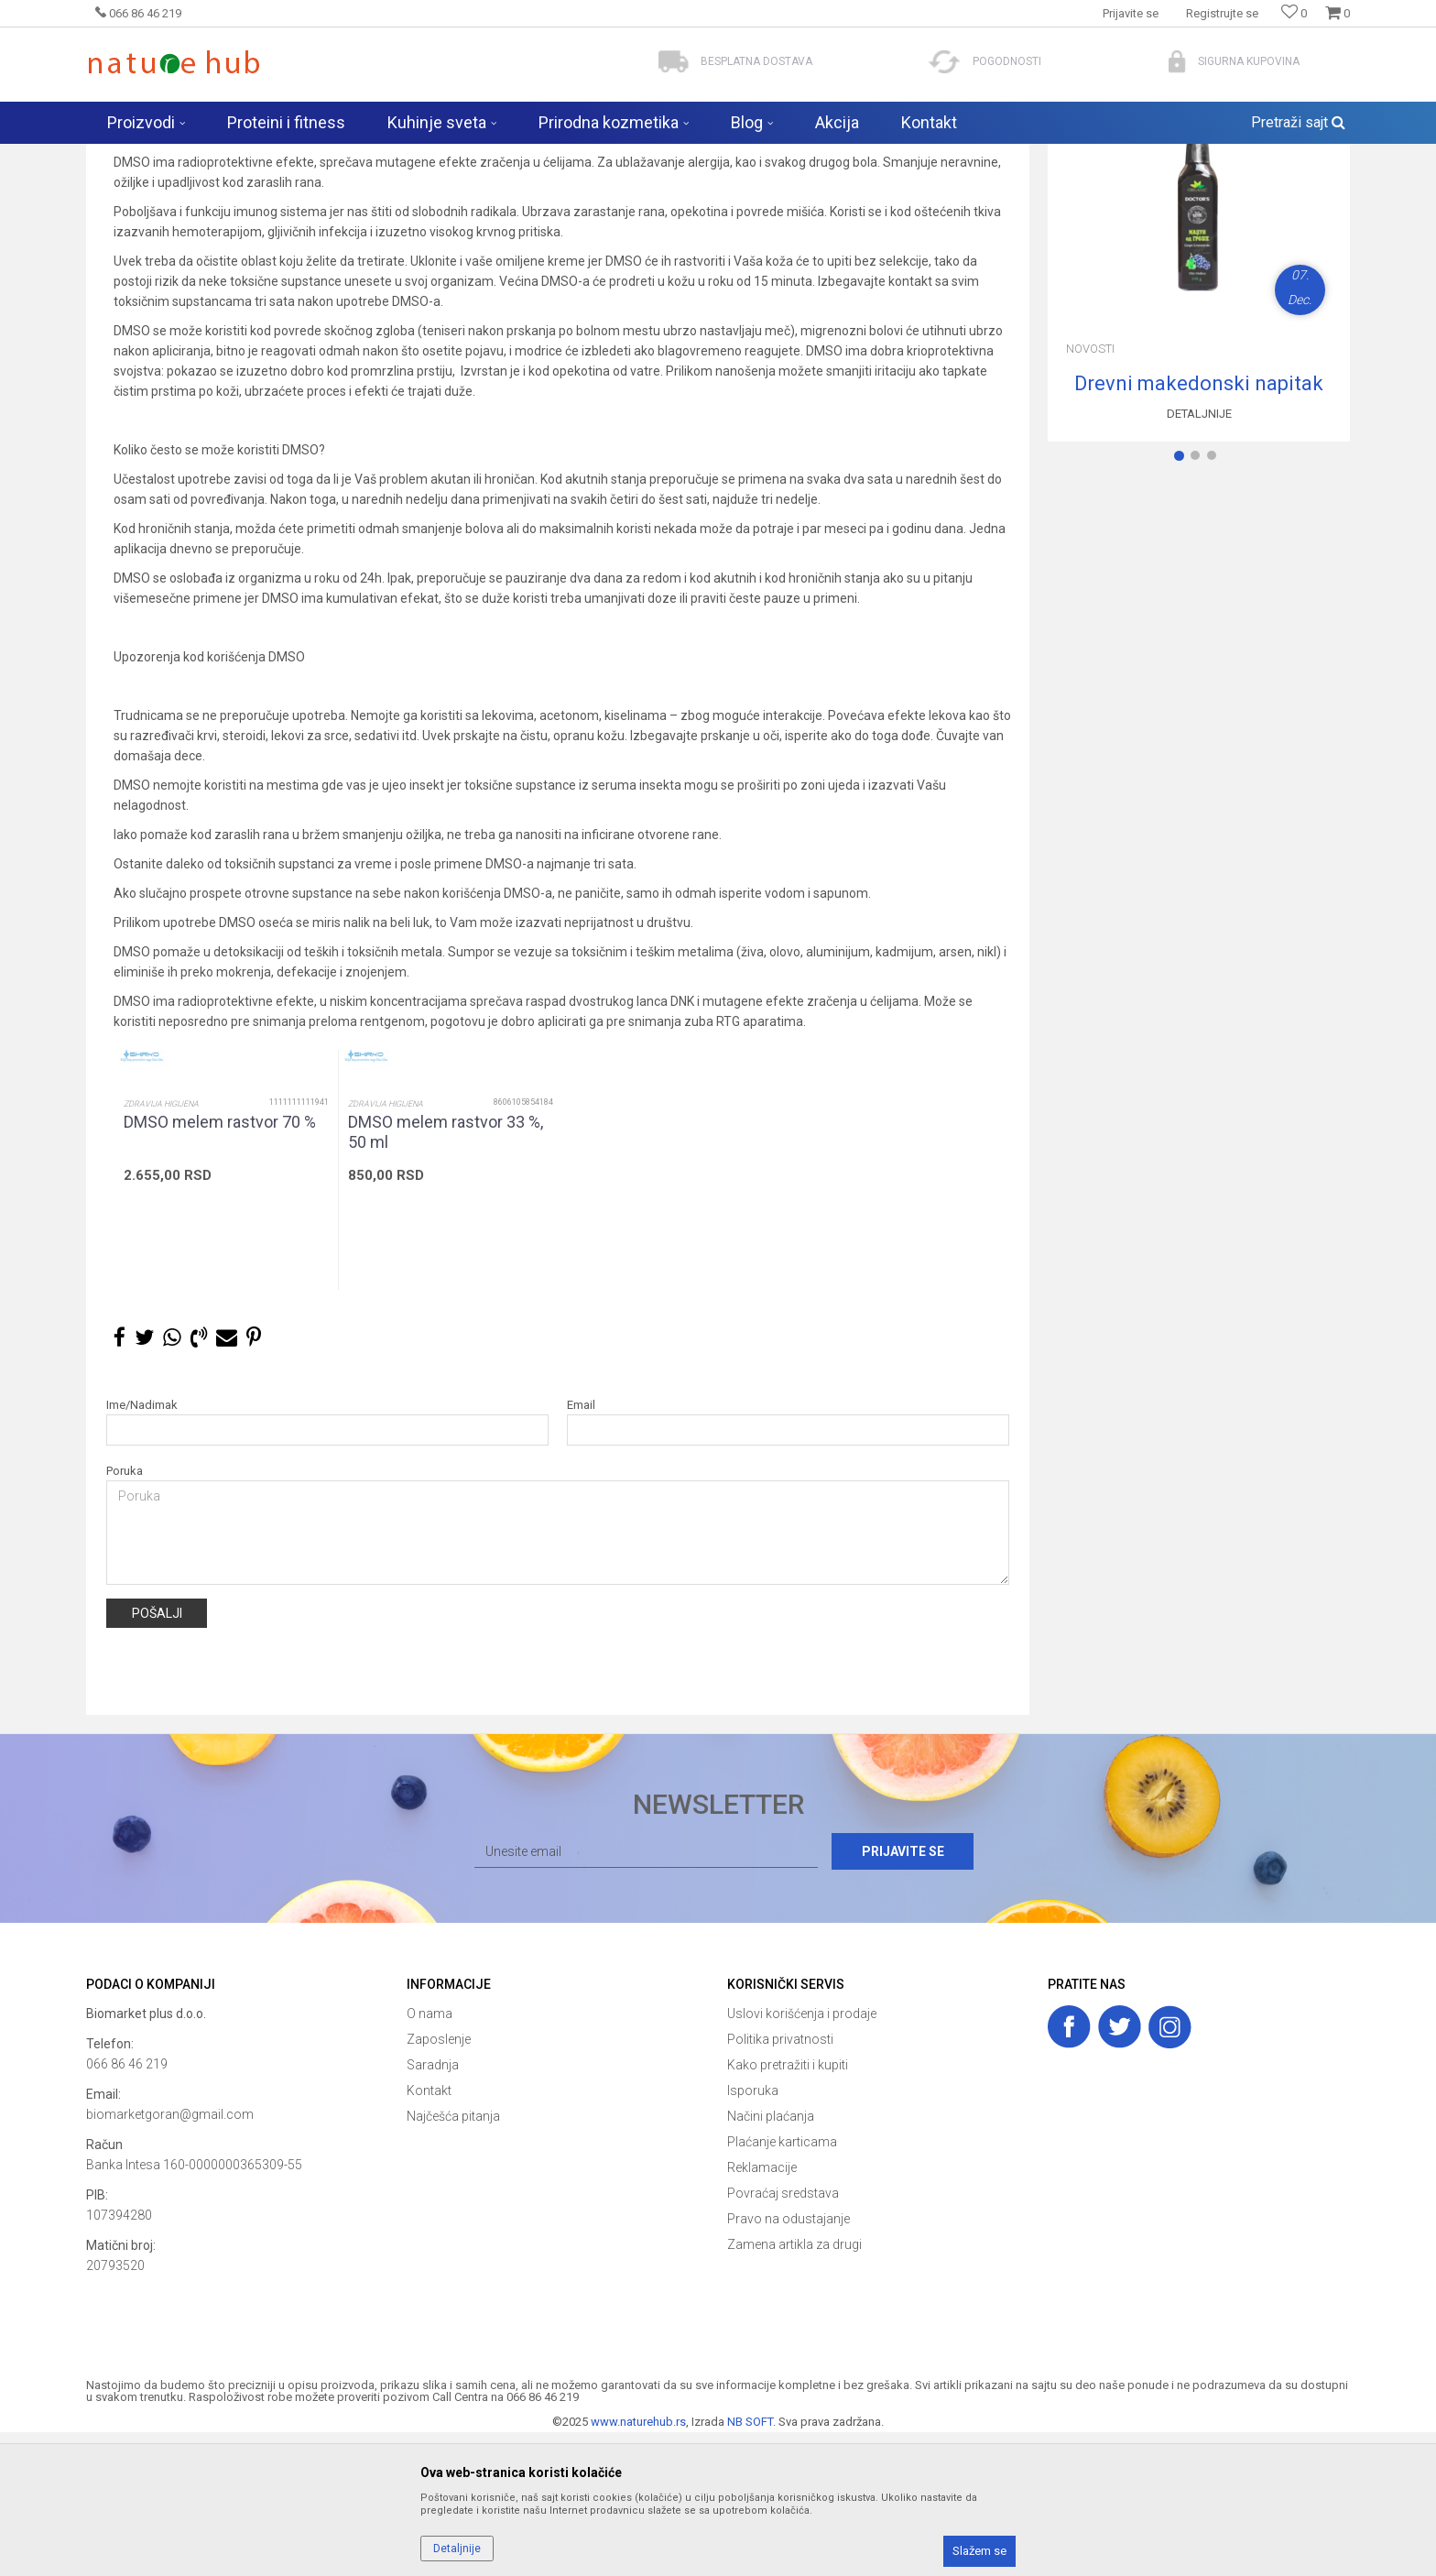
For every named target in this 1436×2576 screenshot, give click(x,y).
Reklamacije (762, 2311)
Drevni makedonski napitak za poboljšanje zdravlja (1198, 528)
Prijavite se (918, 1995)
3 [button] (1215, 602)
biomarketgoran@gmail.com (170, 2258)
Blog (265, 155)
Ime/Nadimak (142, 1548)
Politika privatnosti (780, 2183)
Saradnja (433, 2208)
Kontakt (429, 2234)
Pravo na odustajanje (788, 2362)
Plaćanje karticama (782, 2285)
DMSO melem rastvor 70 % (220, 1265)
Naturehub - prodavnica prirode (163, 155)
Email (581, 1548)
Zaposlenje (439, 2183)
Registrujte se (1222, 13)
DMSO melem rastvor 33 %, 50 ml (445, 1275)
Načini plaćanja (770, 2260)
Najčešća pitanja (453, 2260)
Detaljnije (1199, 557)
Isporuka (752, 2234)
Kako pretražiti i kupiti (787, 2208)
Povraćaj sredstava (783, 2337)
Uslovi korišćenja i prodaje (801, 2157)
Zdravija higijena (161, 1247)
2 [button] (1198, 602)
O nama (429, 2157)
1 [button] (1182, 602)
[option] (226, 1314)
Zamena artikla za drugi (794, 2388)
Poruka (124, 1614)
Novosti (309, 155)
